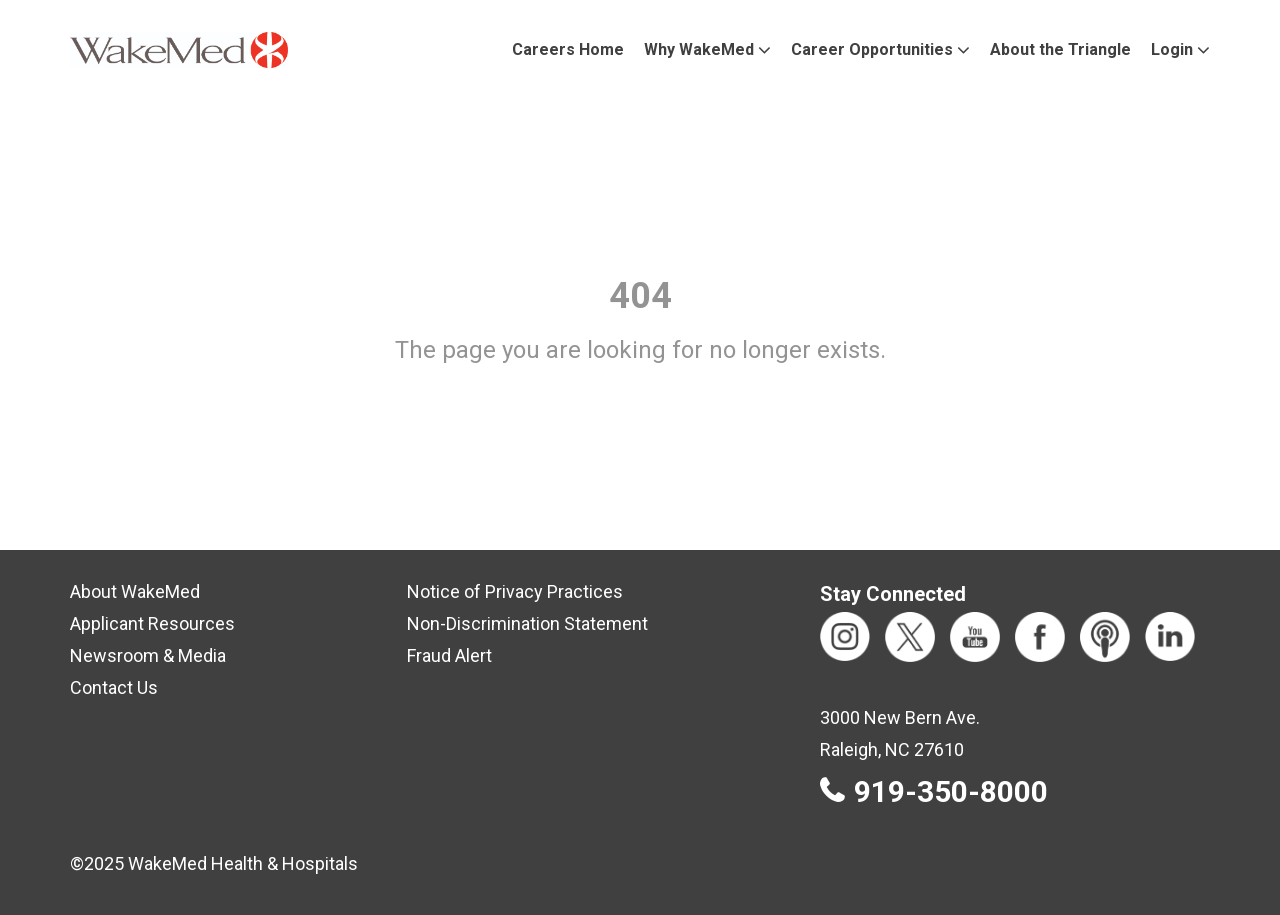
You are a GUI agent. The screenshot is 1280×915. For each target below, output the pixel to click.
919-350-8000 (951, 792)
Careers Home (568, 49)
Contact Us (114, 687)
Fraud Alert (449, 655)
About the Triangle (1060, 49)
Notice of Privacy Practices (515, 591)
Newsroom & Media (148, 655)
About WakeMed (135, 591)
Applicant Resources (152, 623)
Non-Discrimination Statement (527, 623)
